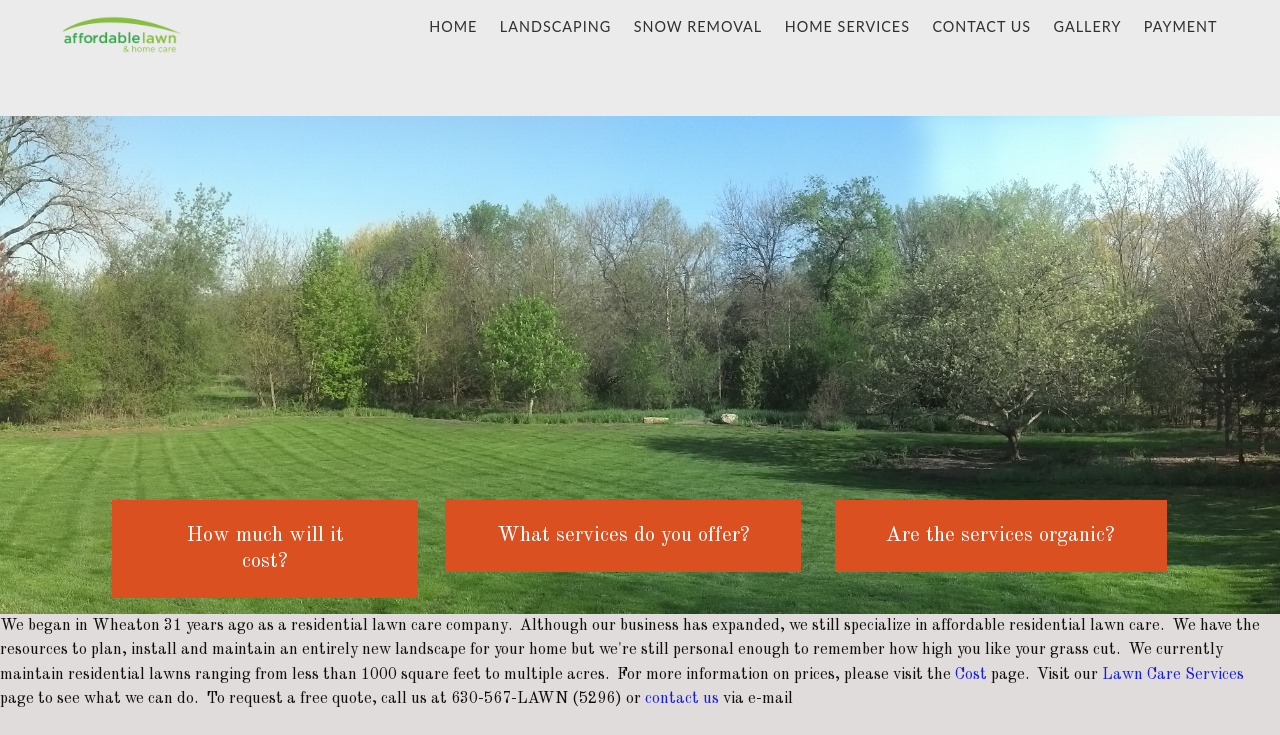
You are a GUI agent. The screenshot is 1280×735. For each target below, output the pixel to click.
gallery (1088, 26)
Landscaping (555, 26)
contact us (682, 699)
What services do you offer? (623, 535)
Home (453, 26)
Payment (1181, 26)
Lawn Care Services (1173, 675)
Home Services (847, 26)
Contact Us (981, 26)
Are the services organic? (1000, 535)
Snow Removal (698, 26)
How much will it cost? (265, 548)
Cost (971, 675)
